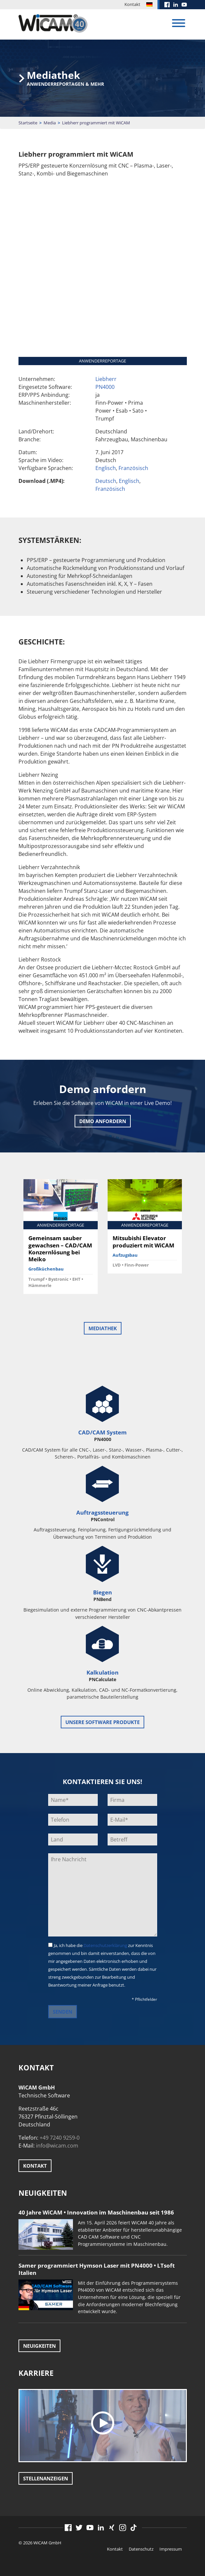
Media (50, 123)
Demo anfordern (102, 1121)
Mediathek (102, 1328)
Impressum (170, 2549)
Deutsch (105, 481)
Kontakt (132, 4)
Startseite (27, 123)
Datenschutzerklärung (105, 1945)
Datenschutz (141, 2549)
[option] (60, 1239)
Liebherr (106, 379)
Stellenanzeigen (45, 2478)
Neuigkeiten (39, 2345)
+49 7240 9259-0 (60, 2137)
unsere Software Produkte (102, 1722)
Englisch (105, 468)
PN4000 (105, 387)
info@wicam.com (57, 2145)
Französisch (133, 468)
